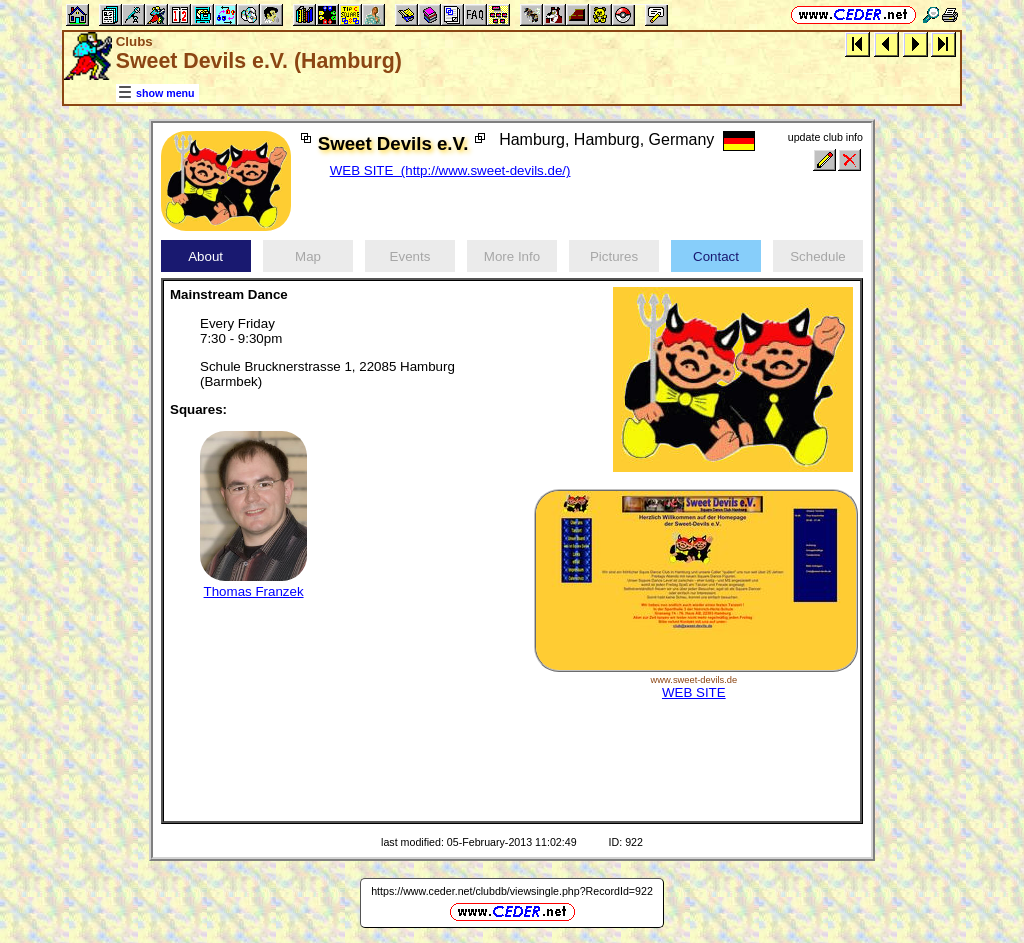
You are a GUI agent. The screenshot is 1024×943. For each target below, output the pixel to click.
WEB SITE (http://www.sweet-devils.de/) (450, 170)
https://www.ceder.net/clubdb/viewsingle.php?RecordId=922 (512, 891)
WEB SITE (694, 692)
